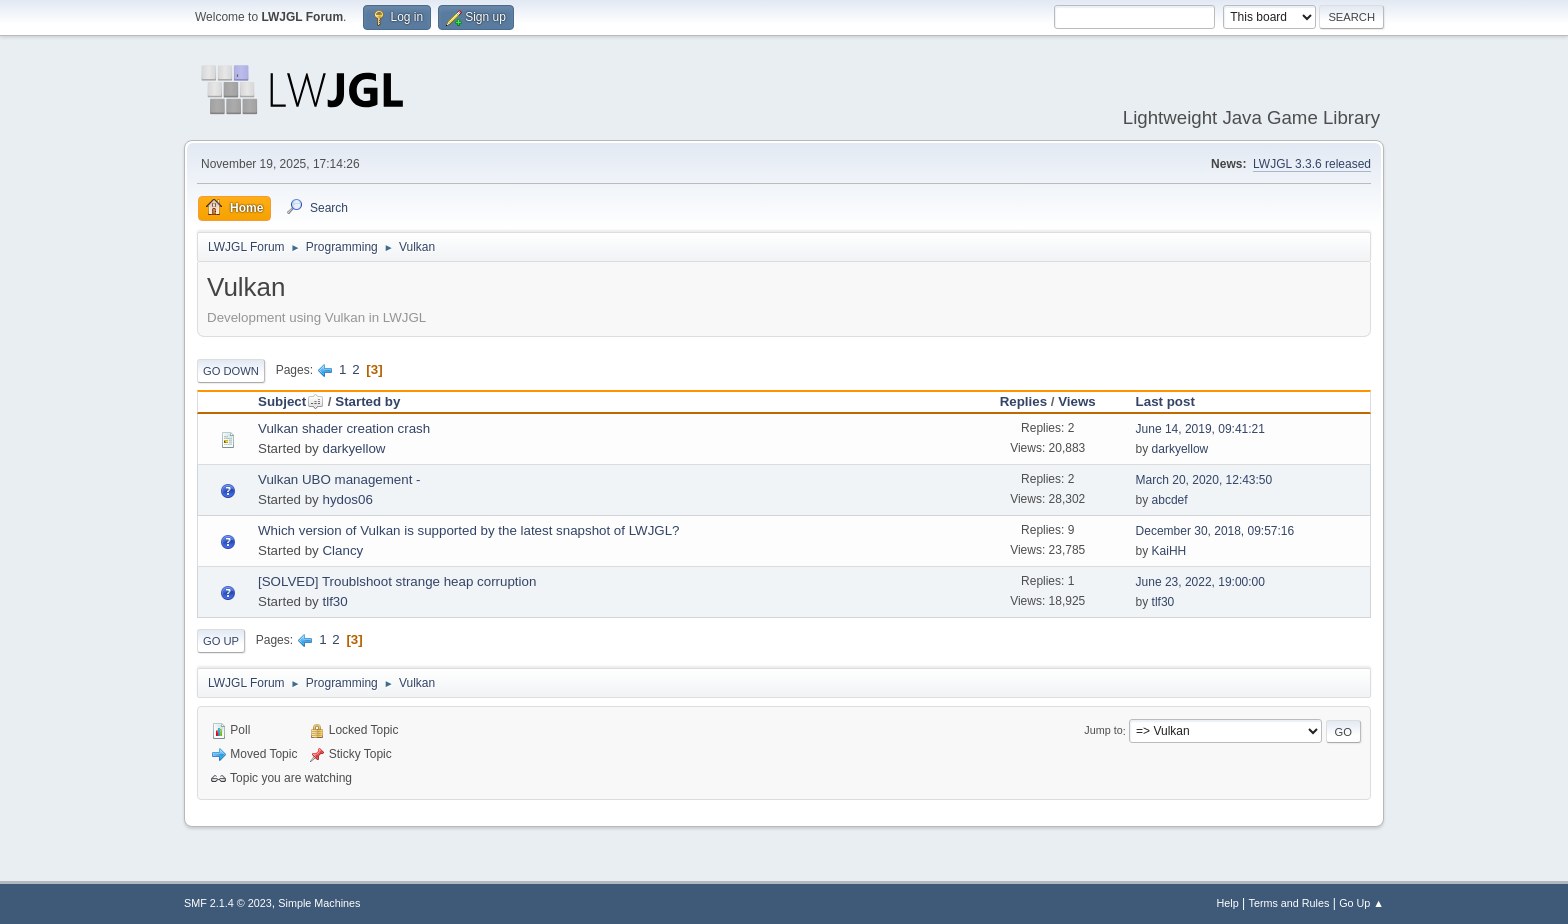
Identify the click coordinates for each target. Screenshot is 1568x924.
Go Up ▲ (1361, 903)
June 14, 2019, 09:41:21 (1200, 429)
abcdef (1170, 500)
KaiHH (1169, 551)
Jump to (1103, 731)
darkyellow (353, 448)
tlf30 (334, 601)
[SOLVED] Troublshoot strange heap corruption (397, 581)
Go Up (221, 641)
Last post (1165, 401)
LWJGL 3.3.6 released (1312, 164)
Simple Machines (319, 903)
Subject (291, 401)
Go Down (231, 371)
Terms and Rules (1289, 903)
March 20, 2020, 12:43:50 (1204, 480)
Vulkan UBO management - (339, 479)
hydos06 (347, 499)
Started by (367, 401)
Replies (1023, 401)
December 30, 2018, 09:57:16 (1215, 531)
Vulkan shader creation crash (344, 428)
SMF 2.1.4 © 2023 (228, 903)
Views (1077, 401)
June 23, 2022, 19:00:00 (1200, 582)
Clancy (342, 550)
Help (1228, 903)
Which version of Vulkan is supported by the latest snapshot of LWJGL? (469, 530)
